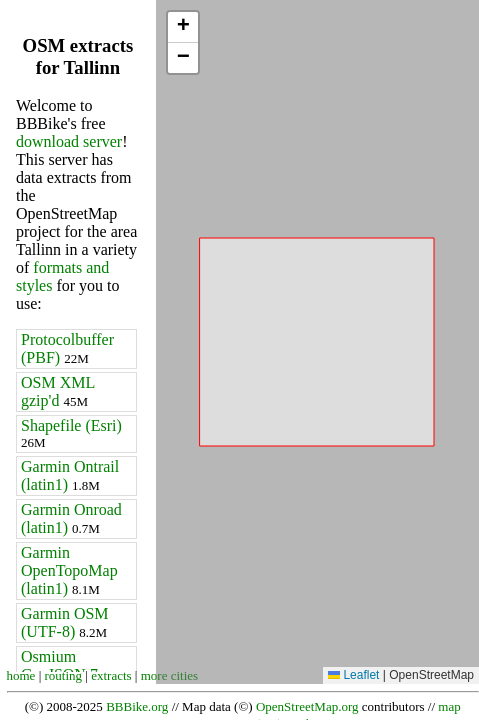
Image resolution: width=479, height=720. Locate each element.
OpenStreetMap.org (307, 706)
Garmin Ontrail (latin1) (70, 475)
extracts (111, 675)
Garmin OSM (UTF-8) (65, 622)
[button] (183, 27)
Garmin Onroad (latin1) (71, 518)
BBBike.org (137, 706)
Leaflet (353, 675)
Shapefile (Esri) (71, 433)
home (21, 675)
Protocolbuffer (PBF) (67, 348)
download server (69, 141)
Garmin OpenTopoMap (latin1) (69, 570)
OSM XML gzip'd (58, 391)
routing (64, 675)
